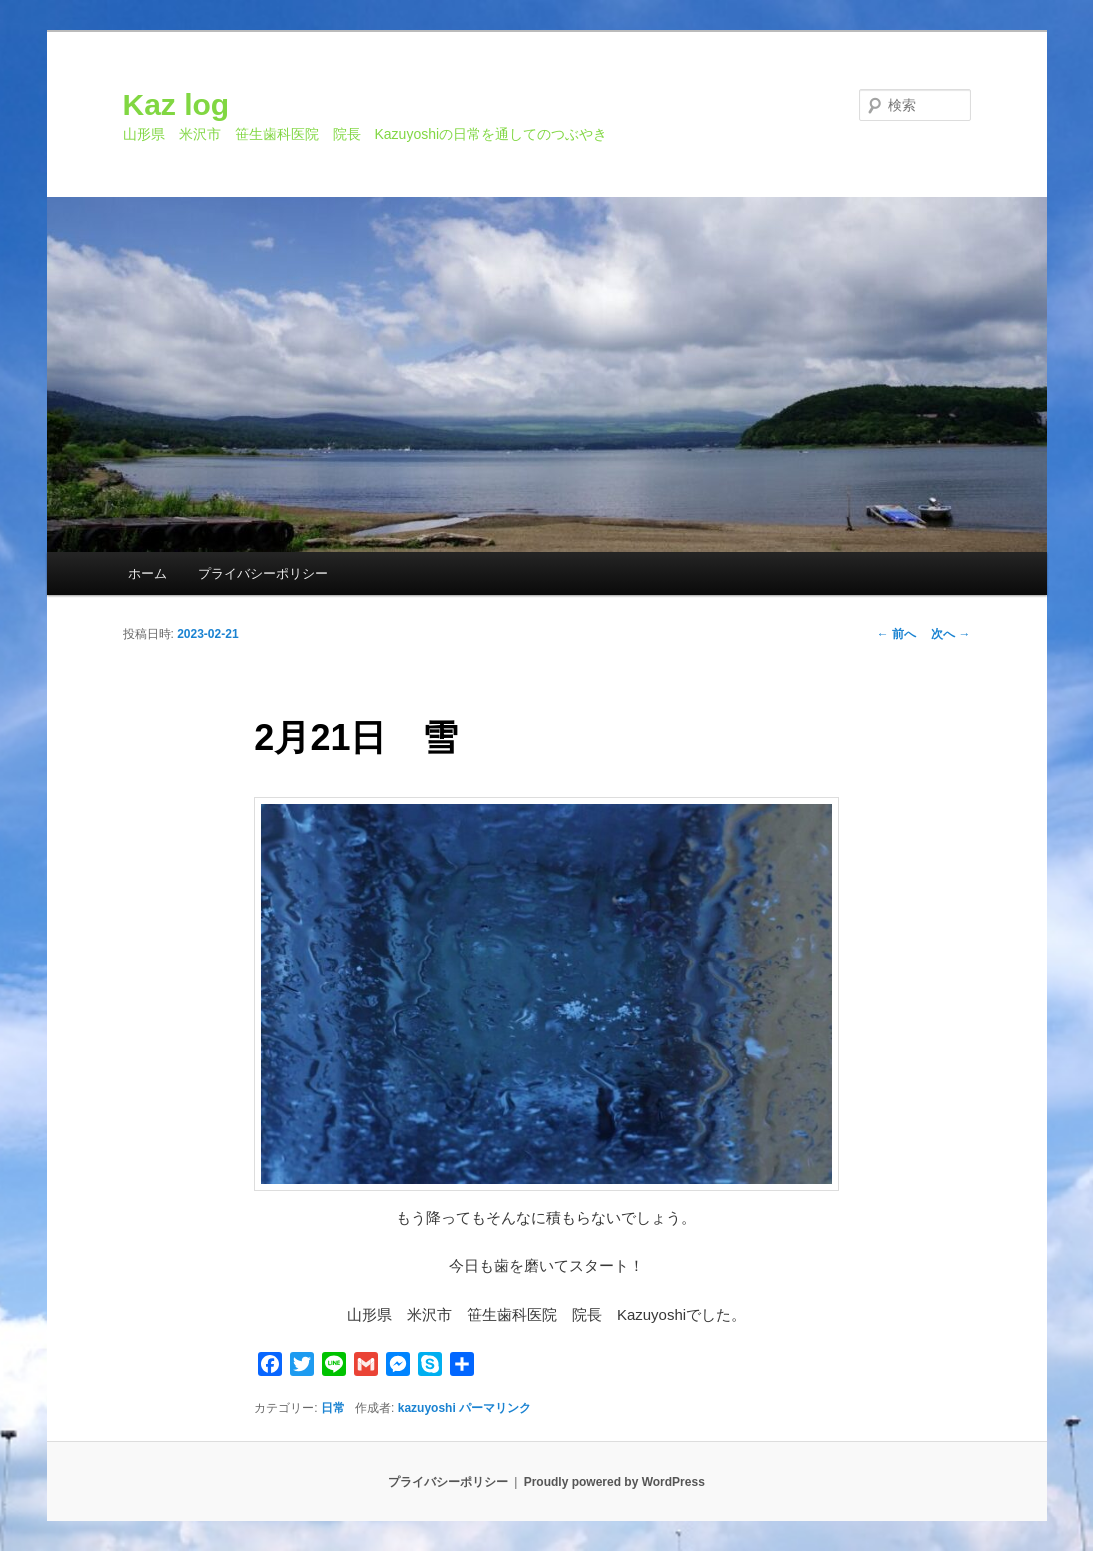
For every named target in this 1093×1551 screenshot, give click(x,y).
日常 (333, 1408)
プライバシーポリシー (263, 573)
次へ (950, 634)
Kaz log (176, 104)
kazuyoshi (427, 1408)
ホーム (147, 573)
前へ (896, 634)
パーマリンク (495, 1408)
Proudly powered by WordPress (614, 1482)
